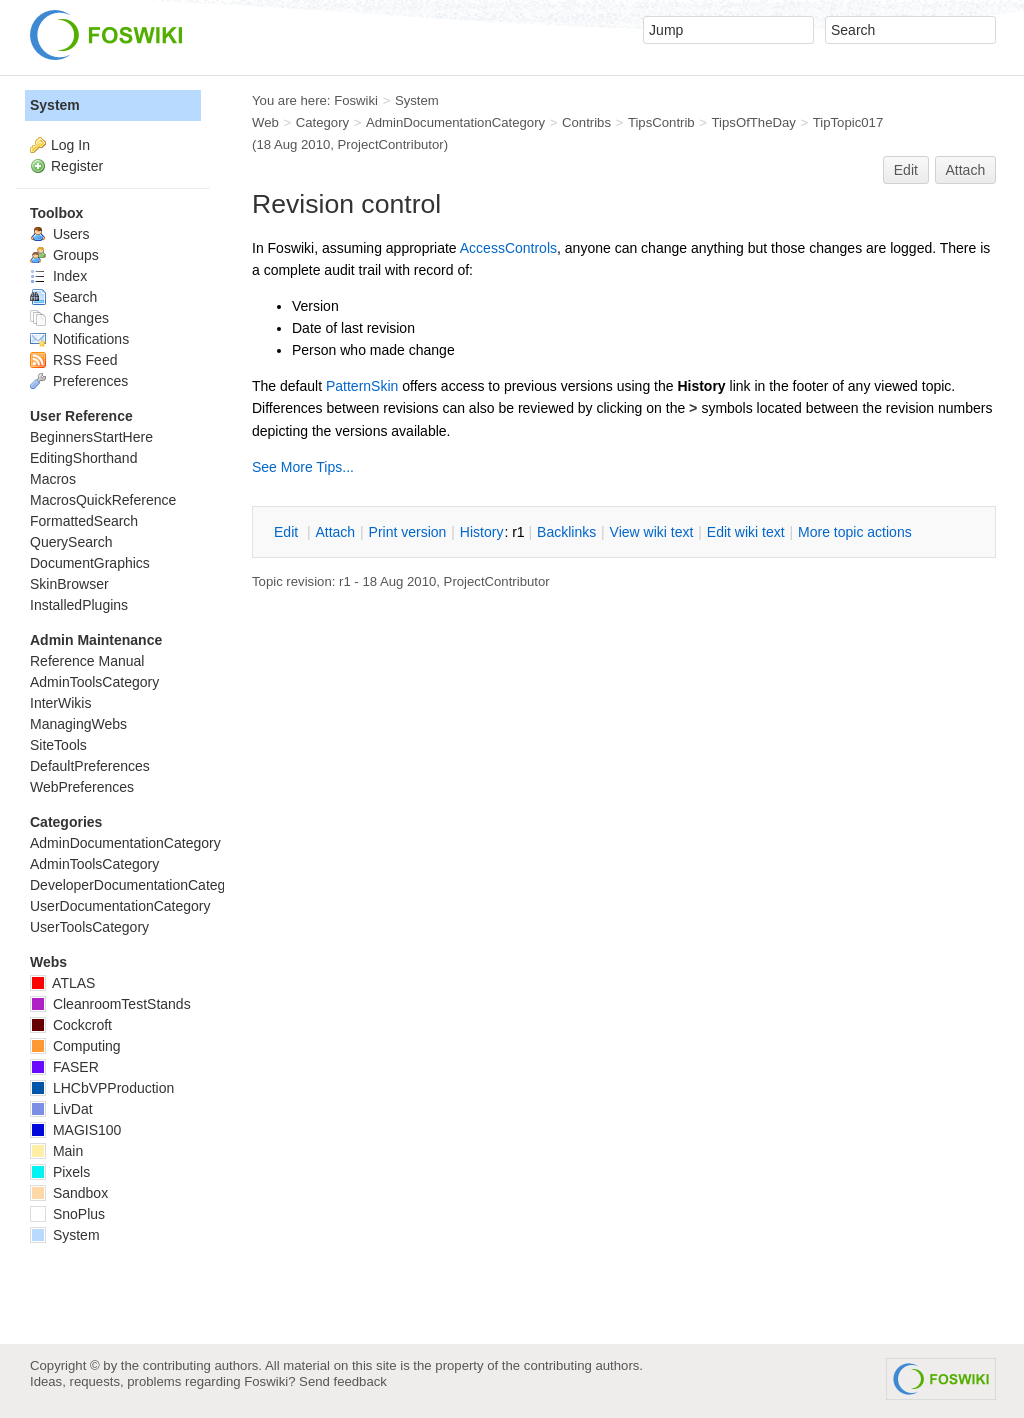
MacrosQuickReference (103, 500)
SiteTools (58, 745)
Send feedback (343, 1381)
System (55, 105)
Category (322, 122)
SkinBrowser (69, 584)
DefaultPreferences (90, 766)
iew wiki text (652, 532)
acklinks (566, 532)
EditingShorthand (83, 458)
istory (482, 532)
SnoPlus (67, 1214)
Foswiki (356, 100)
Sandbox (69, 1193)
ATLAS (62, 983)
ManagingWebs (78, 724)
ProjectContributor (391, 144)
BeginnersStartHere (91, 437)
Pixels (60, 1172)
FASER (64, 1067)
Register (77, 166)
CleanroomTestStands (110, 1004)
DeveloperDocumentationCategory (137, 885)
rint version (408, 532)
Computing (75, 1046)
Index (58, 276)
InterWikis (60, 703)
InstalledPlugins (79, 605)
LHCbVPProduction (102, 1088)
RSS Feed (73, 360)
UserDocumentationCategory (120, 906)
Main (56, 1151)
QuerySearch (71, 542)
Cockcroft (71, 1025)
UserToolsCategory (89, 927)
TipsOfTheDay (754, 122)
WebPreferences (82, 787)
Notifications (79, 339)
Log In (70, 145)
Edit (906, 170)
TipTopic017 (848, 122)
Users (59, 234)
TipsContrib (661, 122)
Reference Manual (87, 661)
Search (63, 297)
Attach (966, 170)
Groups (64, 255)
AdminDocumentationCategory (455, 122)
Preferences (79, 381)
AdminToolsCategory (94, 682)
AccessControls (508, 248)
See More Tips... (303, 467)
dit (288, 532)
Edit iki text (746, 532)
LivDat (61, 1109)
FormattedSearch (84, 521)
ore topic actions (855, 532)
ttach (335, 532)
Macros (53, 479)
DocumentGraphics (90, 563)
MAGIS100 (75, 1130)
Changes (69, 318)
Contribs (586, 122)
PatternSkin (362, 386)
